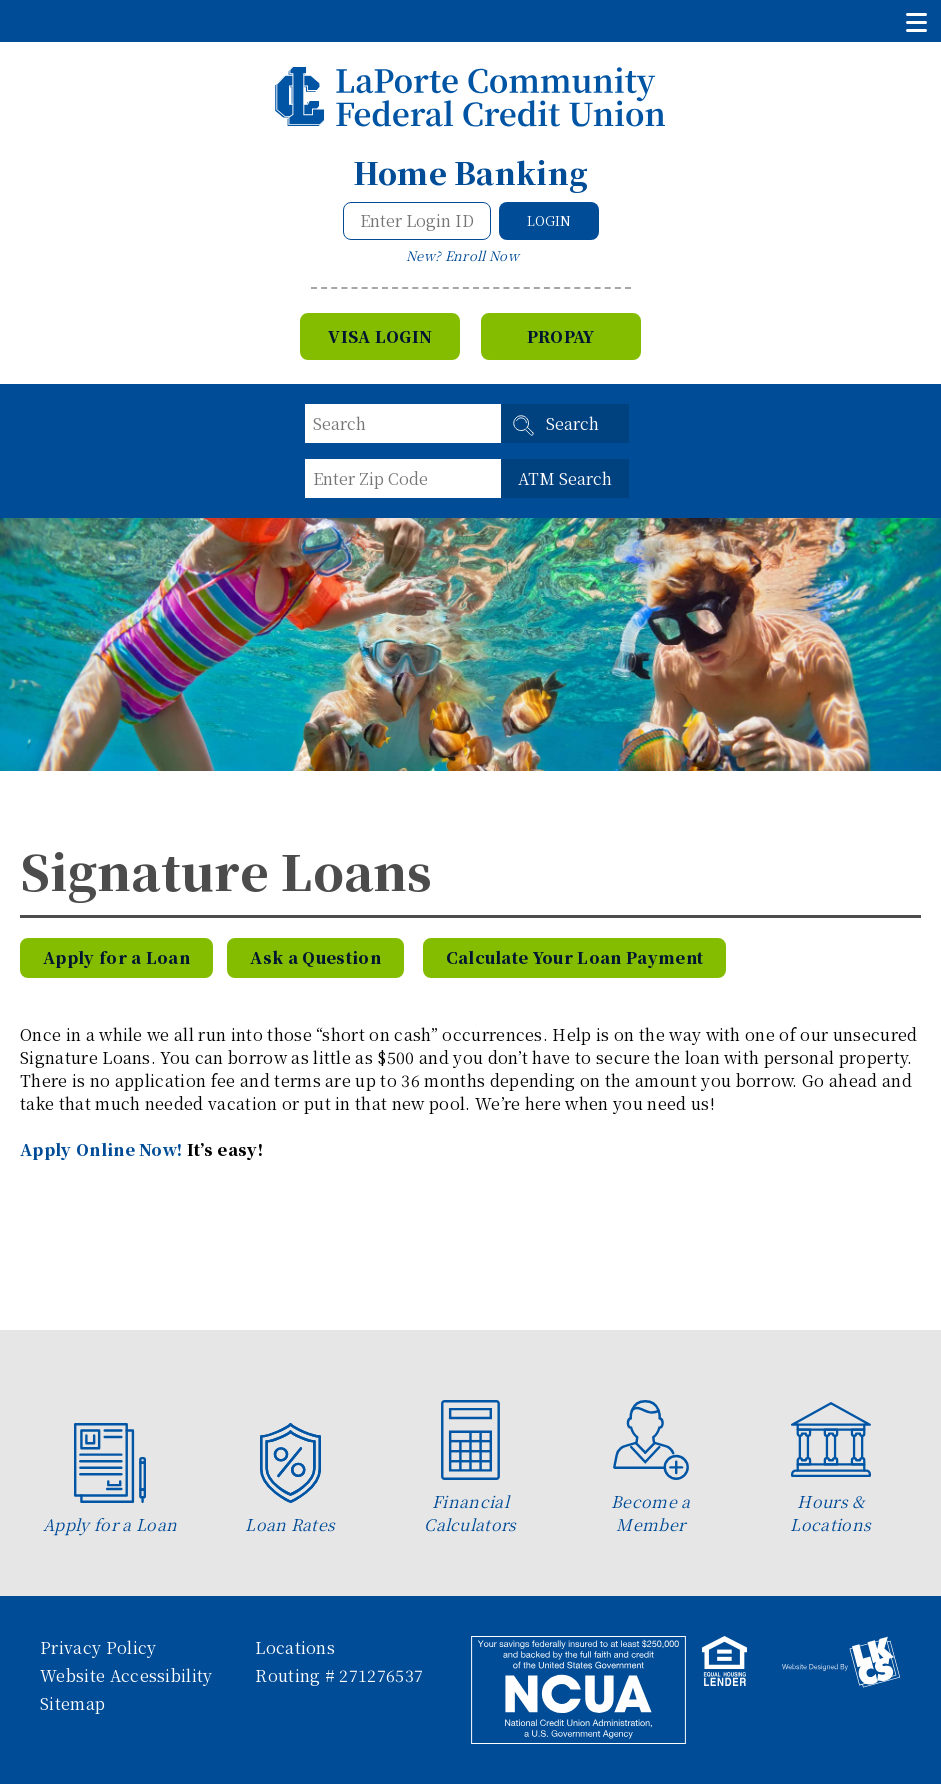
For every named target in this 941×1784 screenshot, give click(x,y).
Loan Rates (290, 1479)
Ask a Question (315, 957)
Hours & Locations (830, 1468)
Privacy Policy (98, 1647)
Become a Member (651, 1468)
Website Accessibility (126, 1675)
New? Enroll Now (462, 255)
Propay (561, 336)
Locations (295, 1647)
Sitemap (72, 1703)
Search (572, 423)
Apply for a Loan (116, 957)
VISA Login (380, 336)
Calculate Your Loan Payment (575, 957)
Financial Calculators (470, 1468)
